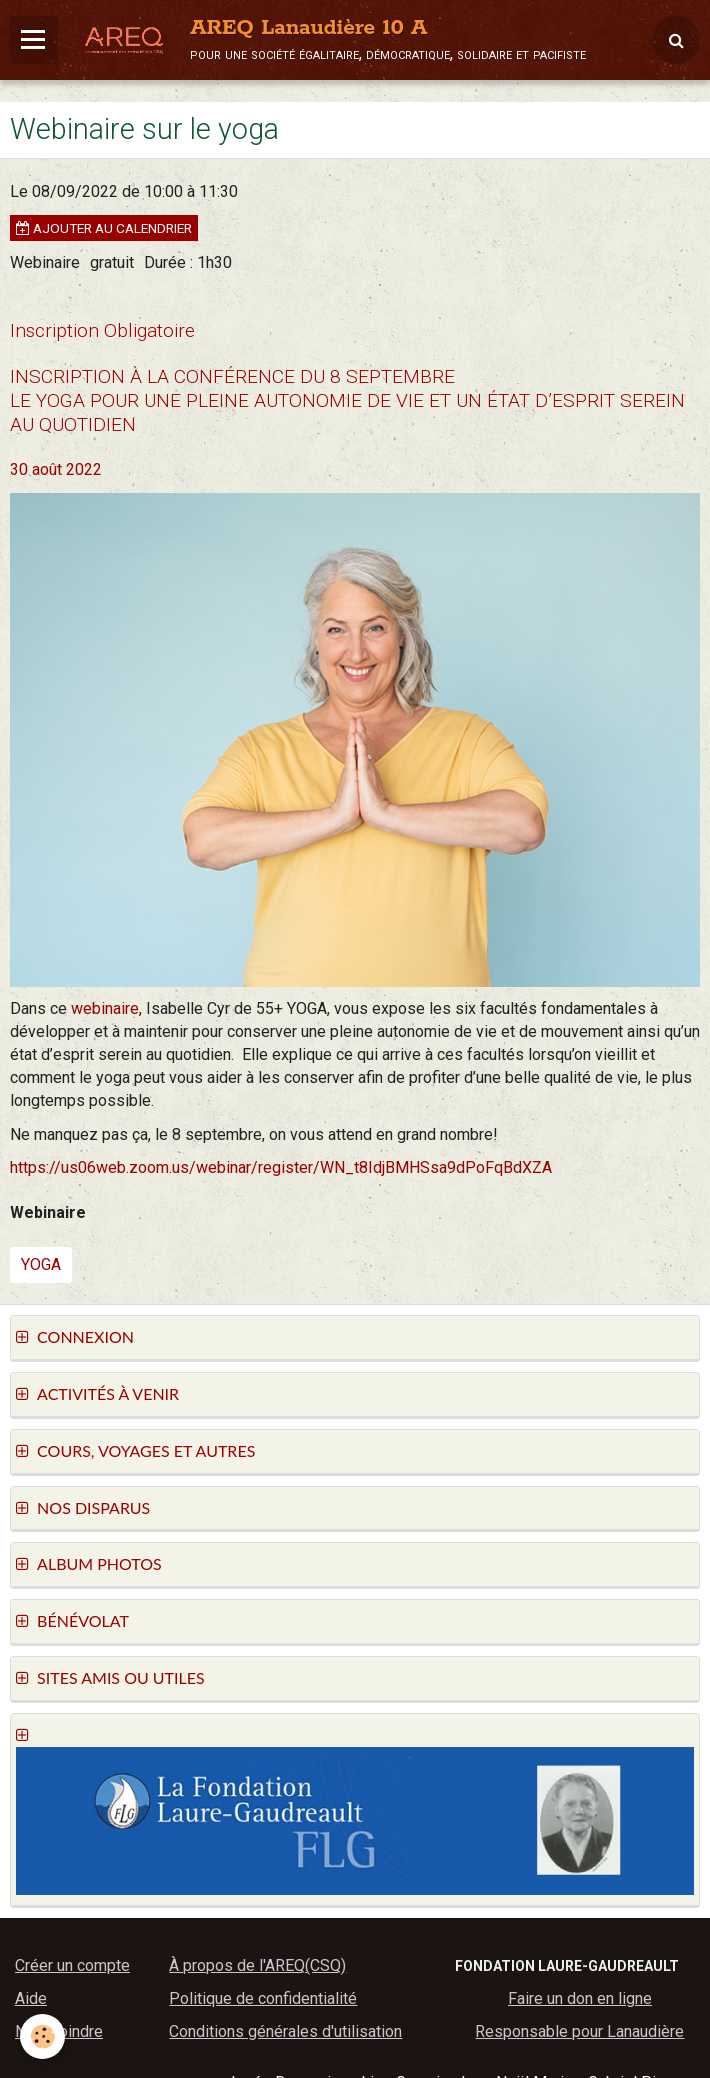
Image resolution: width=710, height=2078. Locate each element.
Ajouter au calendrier (104, 228)
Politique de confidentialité (263, 1998)
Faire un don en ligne (580, 1998)
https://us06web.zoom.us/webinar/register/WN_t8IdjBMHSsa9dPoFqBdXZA (281, 1167)
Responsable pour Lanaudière (579, 2031)
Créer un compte (72, 1965)
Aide (31, 1998)
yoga (41, 1264)
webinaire (105, 1008)
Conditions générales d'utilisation (285, 2031)
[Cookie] (42, 2036)
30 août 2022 (56, 469)
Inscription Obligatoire (102, 330)
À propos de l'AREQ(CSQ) (257, 1965)
